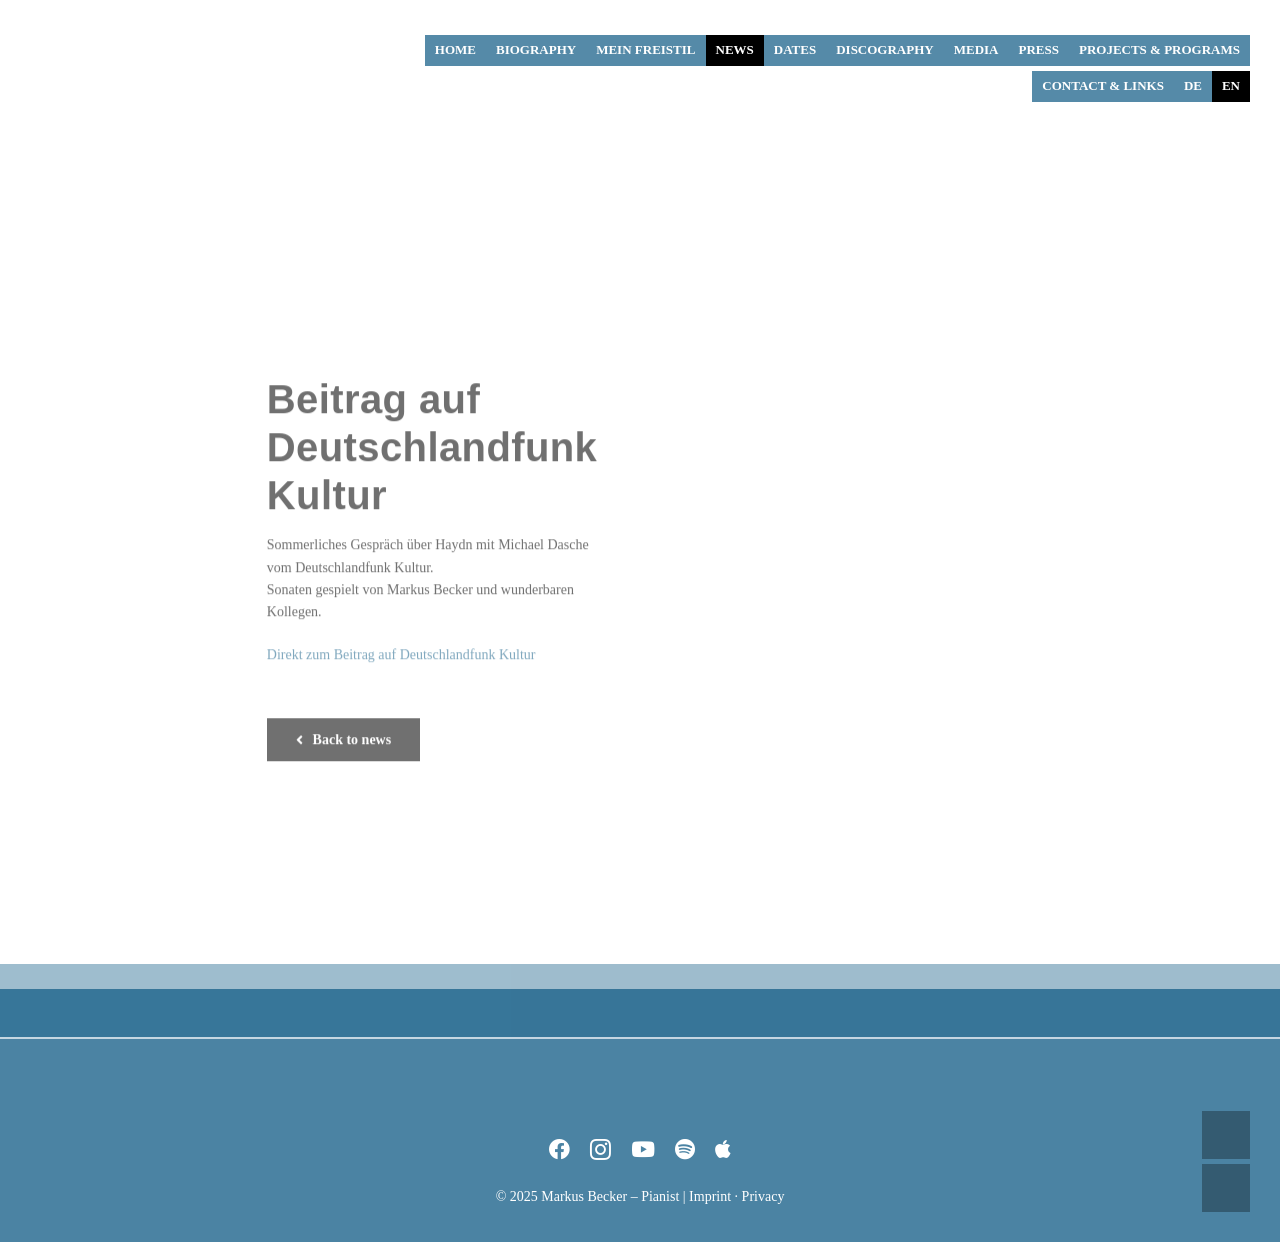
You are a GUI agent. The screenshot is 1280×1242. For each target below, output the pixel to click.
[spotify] (685, 1149)
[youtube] (643, 1149)
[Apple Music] (723, 1149)
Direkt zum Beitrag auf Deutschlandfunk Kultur (401, 650)
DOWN (1226, 1188)
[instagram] (600, 1149)
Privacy (763, 1196)
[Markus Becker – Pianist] (105, 19)
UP (1226, 1135)
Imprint (710, 1196)
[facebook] (559, 1149)
